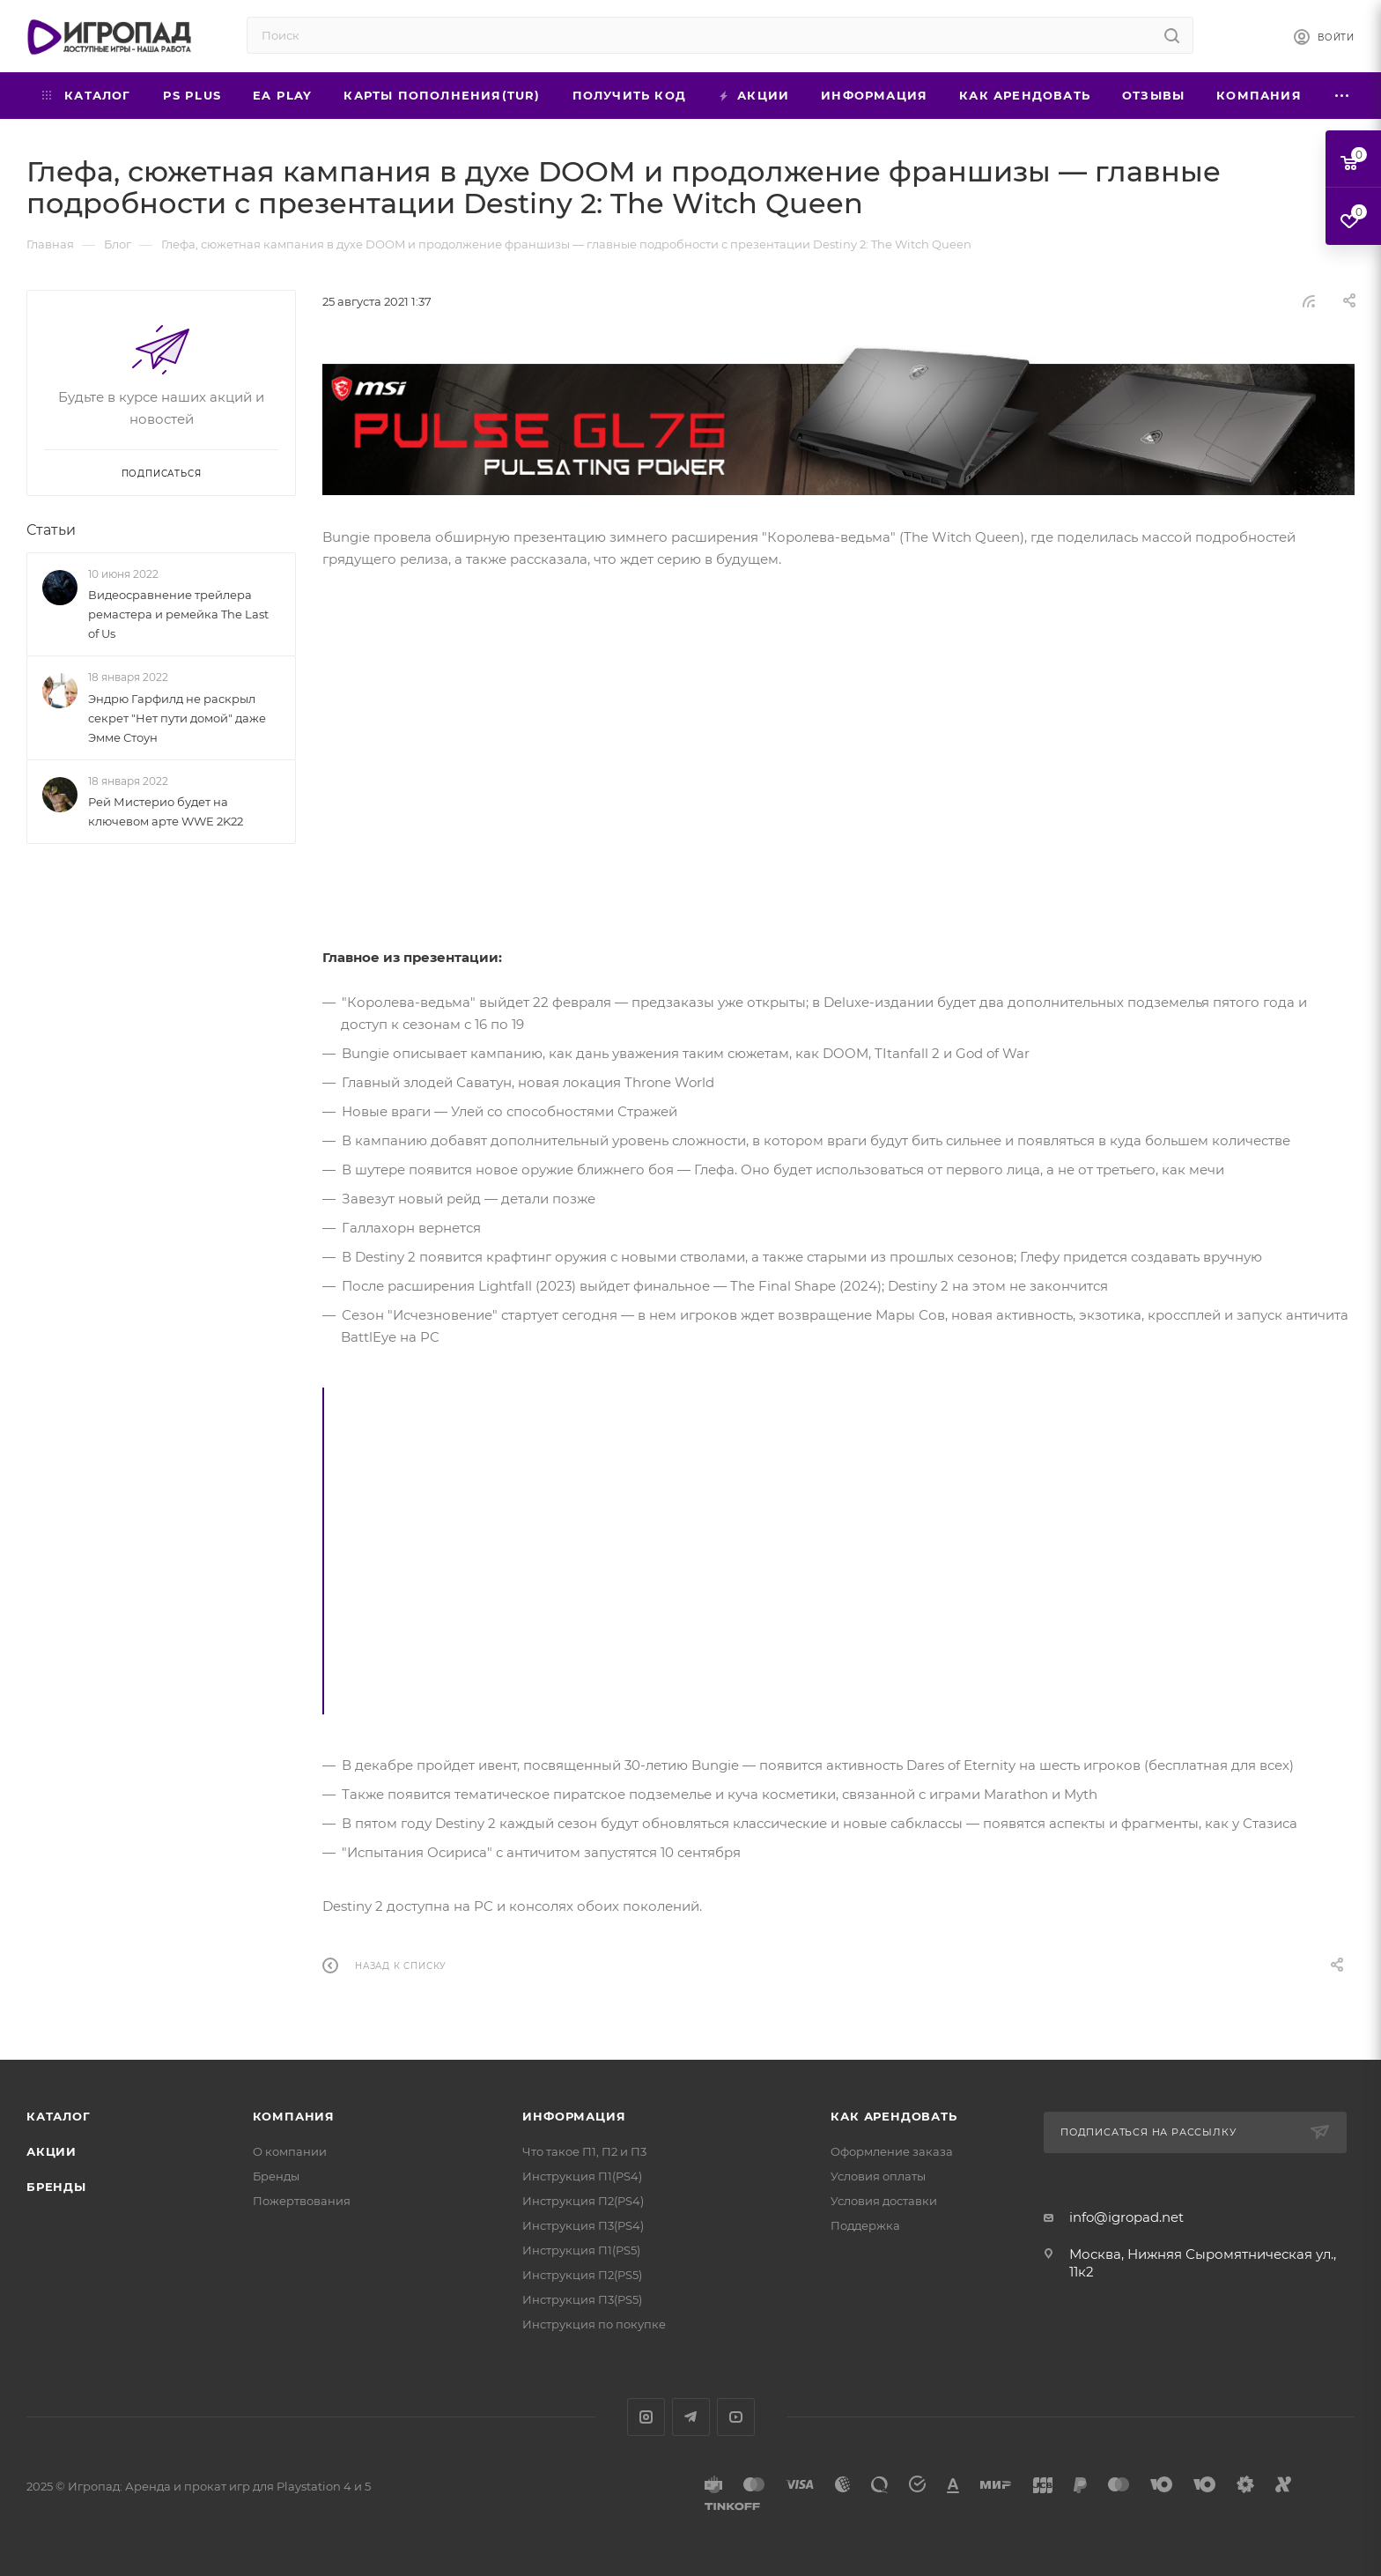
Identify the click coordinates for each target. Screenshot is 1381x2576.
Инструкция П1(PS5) (581, 2250)
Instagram (646, 2417)
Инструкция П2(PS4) (583, 2201)
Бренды (56, 2187)
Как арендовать (893, 2116)
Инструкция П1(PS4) (582, 2176)
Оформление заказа (892, 2151)
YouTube (736, 2417)
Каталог (58, 2116)
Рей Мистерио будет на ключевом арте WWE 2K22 (165, 811)
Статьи (51, 530)
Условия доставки (884, 2201)
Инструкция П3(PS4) (583, 2225)
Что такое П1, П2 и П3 (584, 2151)
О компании (290, 2151)
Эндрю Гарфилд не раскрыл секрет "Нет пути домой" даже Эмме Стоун (177, 718)
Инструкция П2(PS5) (582, 2275)
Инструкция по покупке (594, 2324)
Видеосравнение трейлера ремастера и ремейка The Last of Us (178, 614)
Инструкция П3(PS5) (582, 2299)
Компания (294, 2116)
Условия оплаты (878, 2176)
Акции (51, 2151)
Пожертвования (302, 2201)
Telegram (691, 2417)
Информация (573, 2116)
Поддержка (865, 2225)
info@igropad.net (1126, 2217)
